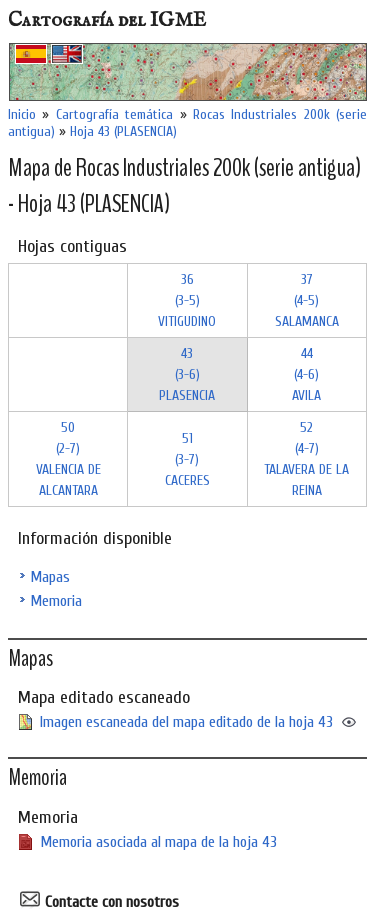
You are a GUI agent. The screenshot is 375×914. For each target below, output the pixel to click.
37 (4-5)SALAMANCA (307, 300)
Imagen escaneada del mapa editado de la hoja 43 (186, 722)
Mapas (50, 577)
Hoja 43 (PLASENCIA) (123, 131)
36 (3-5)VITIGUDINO (187, 300)
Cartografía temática (114, 114)
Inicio (22, 114)
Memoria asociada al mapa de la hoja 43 (158, 842)
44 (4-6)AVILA (306, 374)
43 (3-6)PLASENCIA (187, 374)
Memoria (56, 601)
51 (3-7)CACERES (187, 459)
